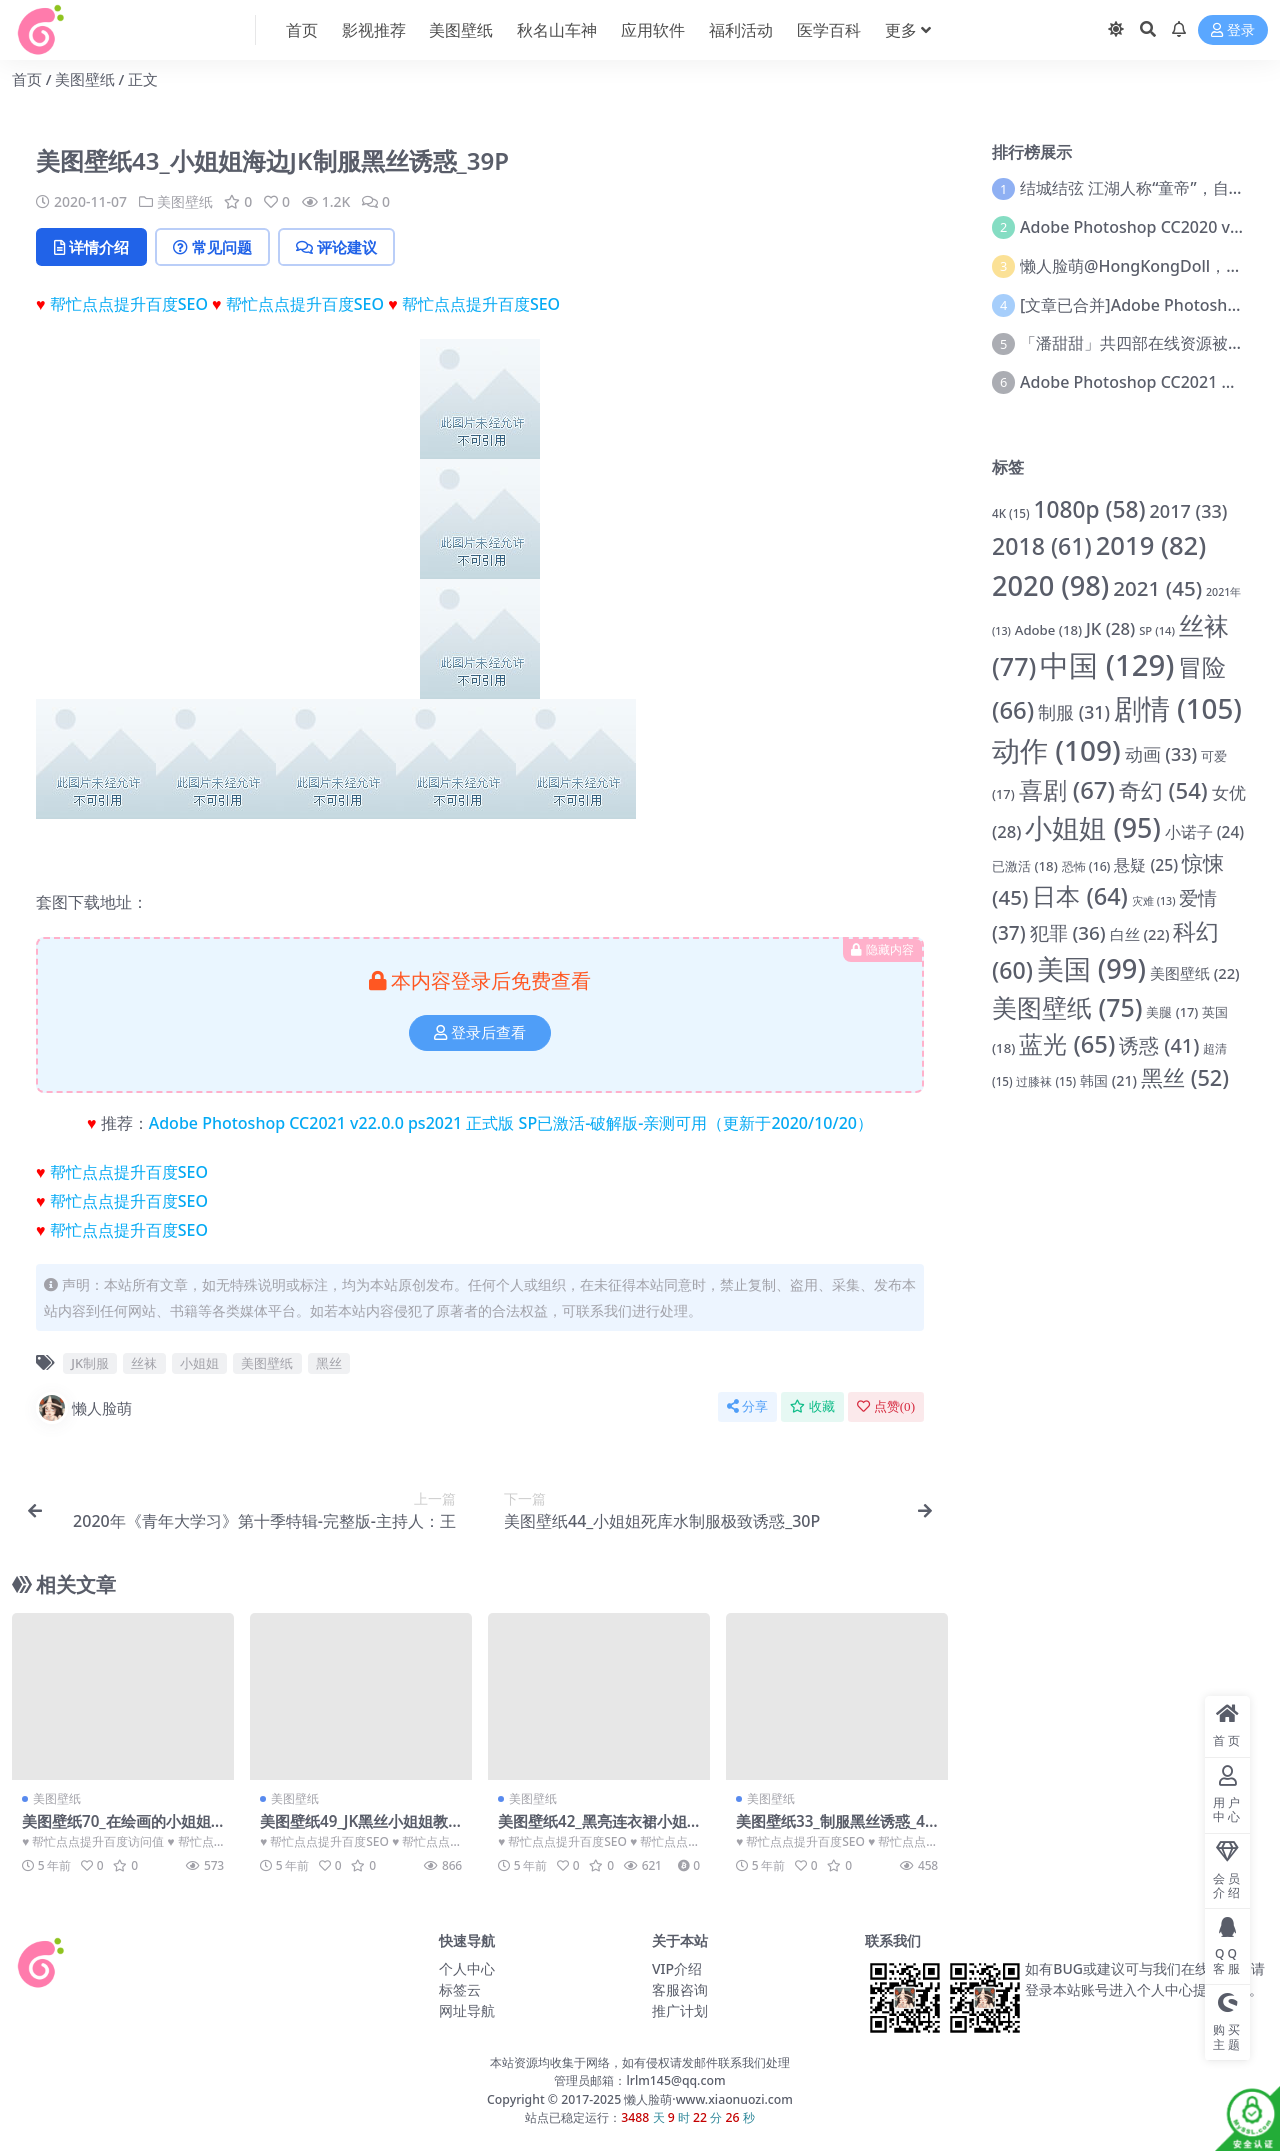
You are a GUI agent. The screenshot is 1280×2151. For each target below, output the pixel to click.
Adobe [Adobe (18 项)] (1048, 630)
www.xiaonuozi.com (734, 2099)
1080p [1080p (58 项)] (1089, 509)
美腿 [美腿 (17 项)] (1172, 1012)
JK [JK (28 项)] (1110, 628)
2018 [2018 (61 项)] (1042, 546)
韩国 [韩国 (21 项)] (1108, 1080)
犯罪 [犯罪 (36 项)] (1068, 933)
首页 (27, 79)
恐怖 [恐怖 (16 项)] (1086, 866)
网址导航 (467, 2010)
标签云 (460, 1989)
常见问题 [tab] (212, 247)
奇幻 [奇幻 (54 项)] (1163, 790)
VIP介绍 (677, 1968)
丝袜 (144, 1363)
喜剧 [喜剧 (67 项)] (1067, 789)
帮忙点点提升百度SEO (129, 304)
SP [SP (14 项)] (1157, 630)
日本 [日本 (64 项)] (1080, 896)
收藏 (812, 1406)
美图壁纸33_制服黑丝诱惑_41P (835, 1830)
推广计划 (680, 2010)
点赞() (886, 1406)
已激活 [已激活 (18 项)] (1025, 866)
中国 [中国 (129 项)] (1107, 665)
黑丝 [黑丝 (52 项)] (1185, 1077)
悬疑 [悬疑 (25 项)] (1146, 865)
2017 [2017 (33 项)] (1189, 511)
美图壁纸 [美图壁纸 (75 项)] (1067, 1007)
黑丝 (329, 1363)
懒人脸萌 (84, 1408)
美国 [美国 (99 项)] (1091, 968)
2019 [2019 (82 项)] (1151, 545)
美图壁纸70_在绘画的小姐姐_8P (119, 1830)
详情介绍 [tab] (91, 247)
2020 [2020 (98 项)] (1050, 585)
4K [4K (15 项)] (1011, 513)
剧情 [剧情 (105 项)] (1178, 708)
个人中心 (467, 1968)
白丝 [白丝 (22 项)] (1140, 934)
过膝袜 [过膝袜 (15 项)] (1046, 1081)
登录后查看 (480, 1033)
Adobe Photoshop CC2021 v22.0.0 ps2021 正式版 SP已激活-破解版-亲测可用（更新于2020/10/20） (511, 1123)
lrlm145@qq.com (675, 2080)
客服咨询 (680, 1989)
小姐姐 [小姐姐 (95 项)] (1092, 827)
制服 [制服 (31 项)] (1074, 712)
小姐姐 (199, 1363)
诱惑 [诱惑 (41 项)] (1159, 1045)
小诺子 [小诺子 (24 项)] (1204, 832)
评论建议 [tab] (336, 247)
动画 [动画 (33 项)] (1161, 754)
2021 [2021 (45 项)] (1157, 588)
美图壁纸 (85, 79)
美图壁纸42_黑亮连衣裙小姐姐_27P (592, 1830)
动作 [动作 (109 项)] (1056, 750)
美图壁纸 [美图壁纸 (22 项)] (1195, 973)
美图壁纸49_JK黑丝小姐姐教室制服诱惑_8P (354, 1830)
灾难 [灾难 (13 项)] (1154, 901)
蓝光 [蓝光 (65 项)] (1067, 1044)
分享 (747, 1406)
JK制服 (90, 1363)
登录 (1233, 30)
